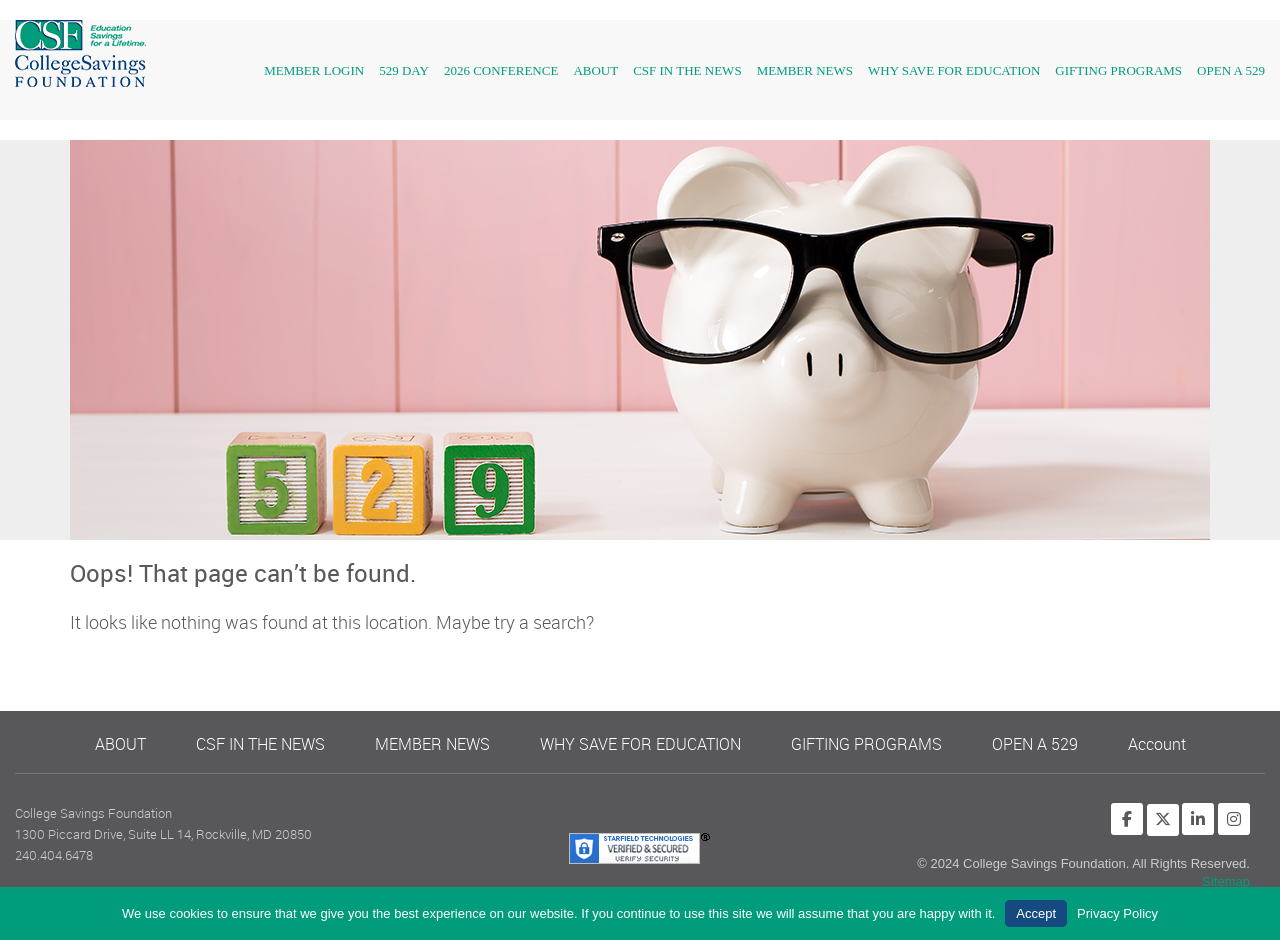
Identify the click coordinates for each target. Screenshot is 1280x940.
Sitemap (1226, 881)
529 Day (404, 70)
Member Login (314, 70)
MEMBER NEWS (432, 744)
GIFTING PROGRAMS (1118, 70)
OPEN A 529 (1231, 70)
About (595, 70)
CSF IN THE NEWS (687, 70)
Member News (805, 70)
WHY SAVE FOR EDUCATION (954, 70)
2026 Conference (501, 70)
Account (1157, 744)
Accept (1036, 913)
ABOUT (120, 744)
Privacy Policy (1117, 913)
